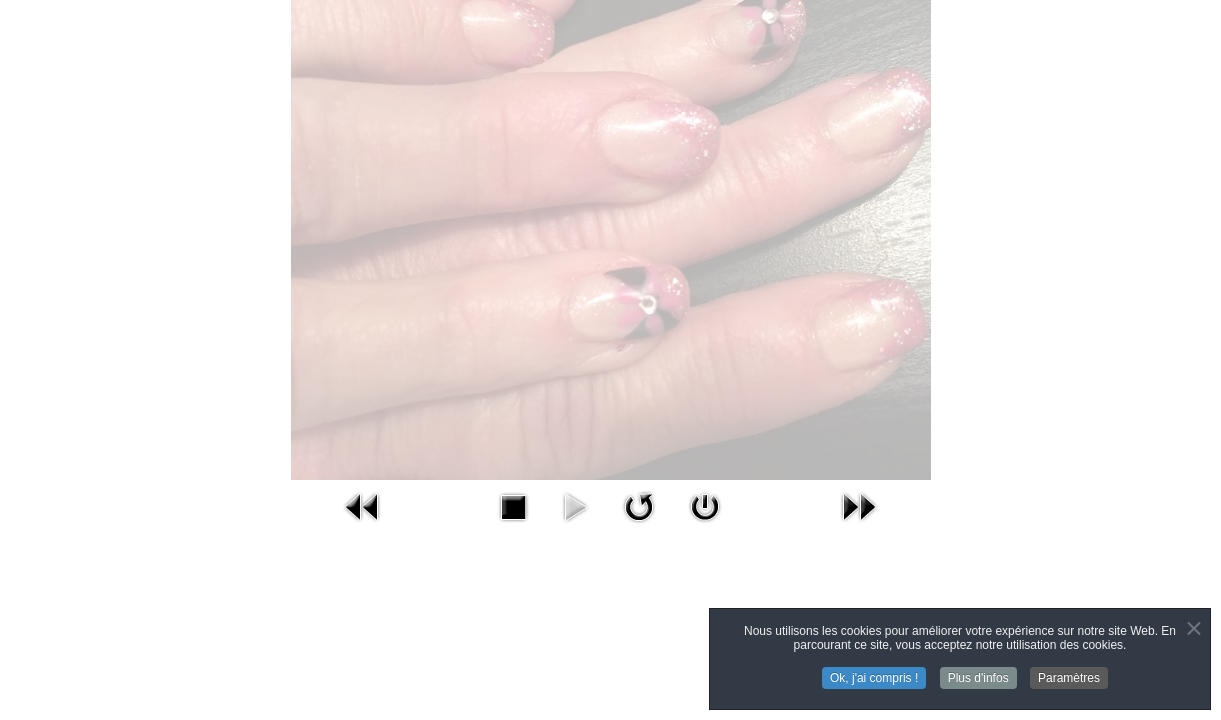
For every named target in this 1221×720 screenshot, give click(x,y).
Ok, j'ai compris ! (874, 679)
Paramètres (1069, 679)
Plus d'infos (978, 679)
